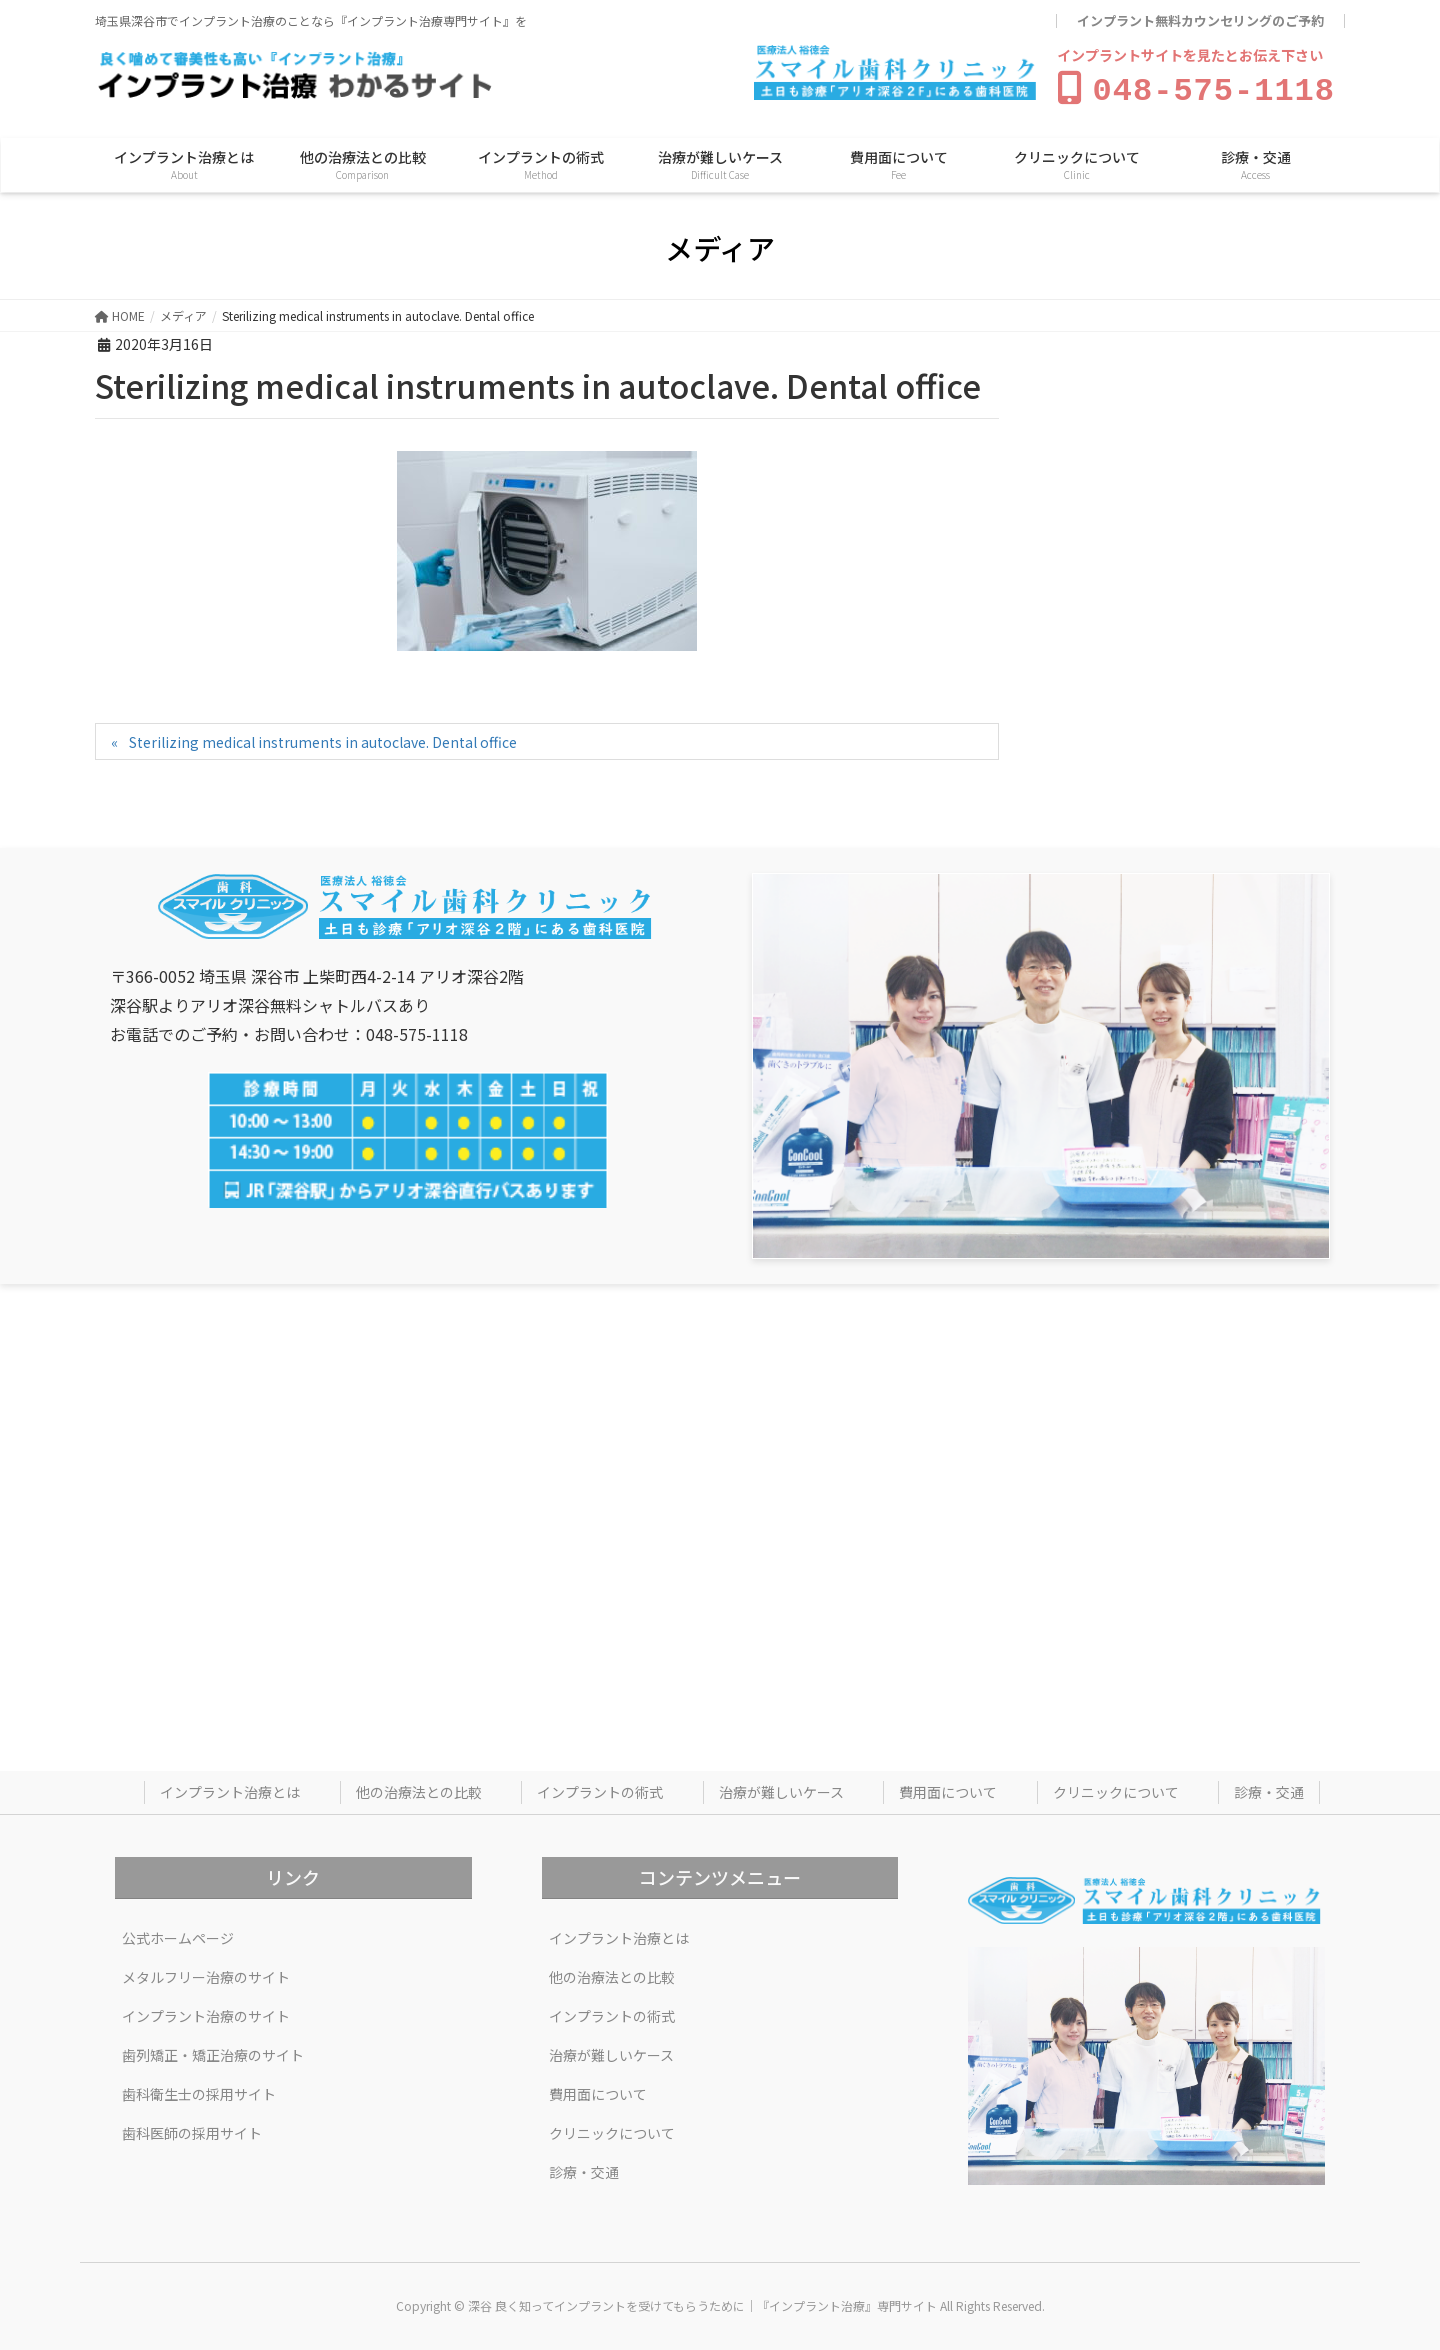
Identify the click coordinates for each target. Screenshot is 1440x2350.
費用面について (948, 1788)
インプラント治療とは (230, 1788)
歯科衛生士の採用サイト (199, 2090)
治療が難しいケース (781, 1788)
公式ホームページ (178, 1934)
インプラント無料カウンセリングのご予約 (1200, 21)
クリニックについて (1116, 1788)
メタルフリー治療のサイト (206, 1973)
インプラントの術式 (600, 1788)
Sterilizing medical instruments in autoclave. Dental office (323, 738)
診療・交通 (1269, 1788)
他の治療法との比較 (419, 1788)
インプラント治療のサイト (206, 2012)
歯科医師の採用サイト (192, 2129)
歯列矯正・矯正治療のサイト (213, 2051)
